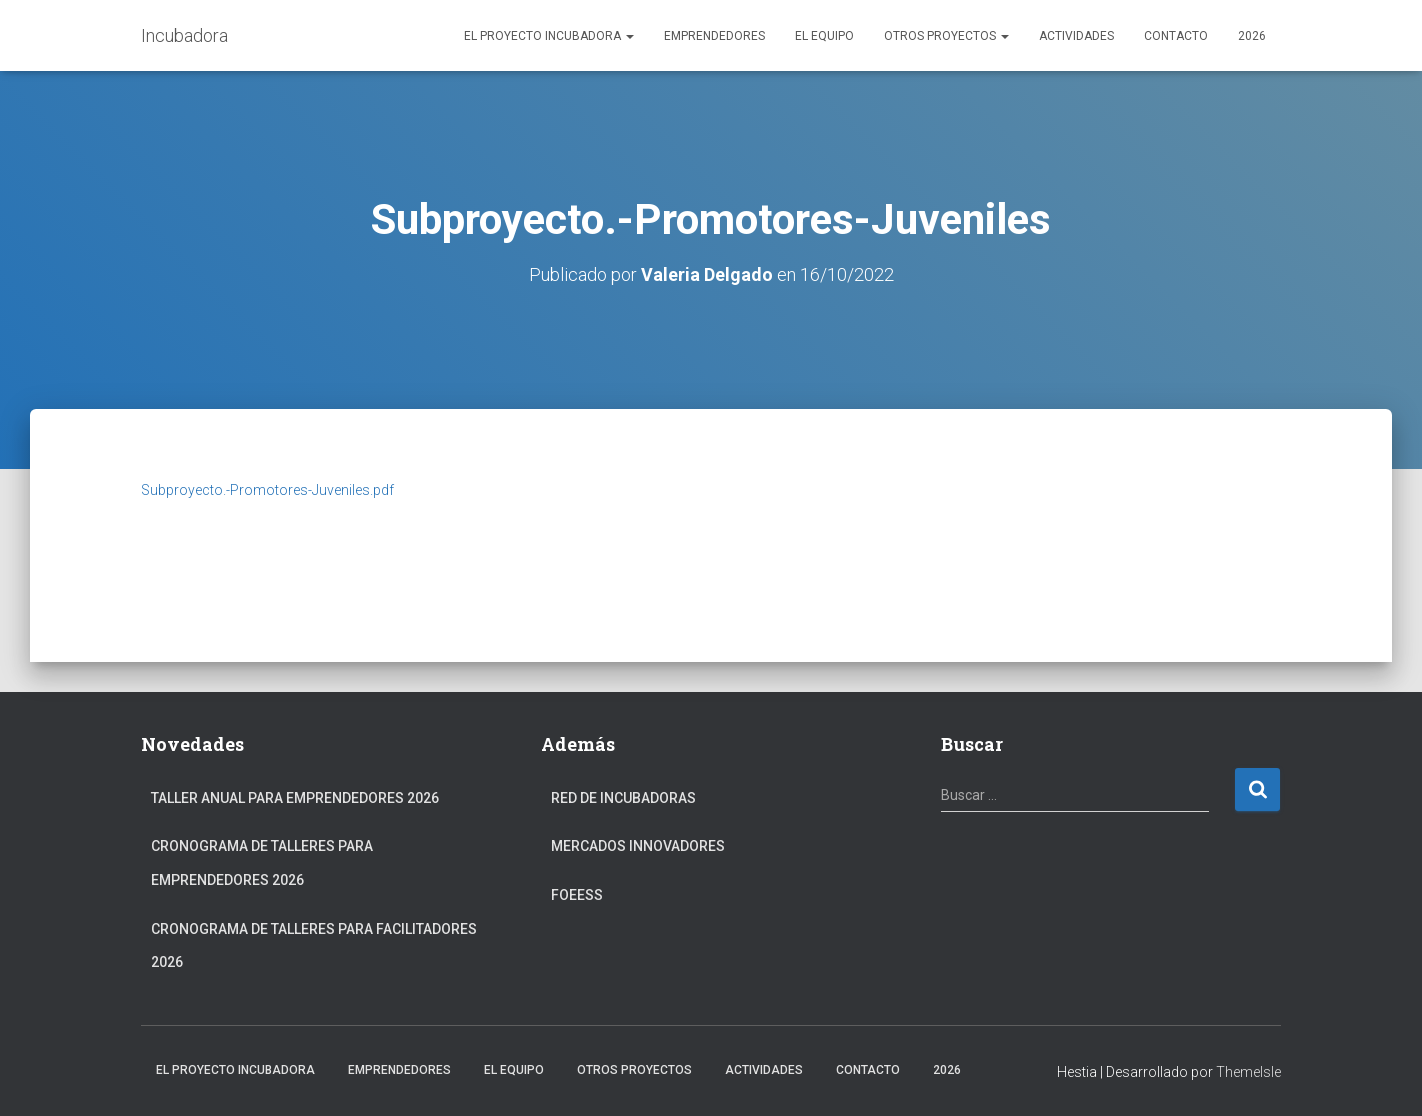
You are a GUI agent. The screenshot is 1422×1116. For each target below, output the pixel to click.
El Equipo (824, 36)
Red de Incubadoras (623, 798)
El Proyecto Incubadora (549, 36)
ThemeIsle (1248, 1072)
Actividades (1076, 36)
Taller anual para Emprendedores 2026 (295, 798)
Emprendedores (714, 36)
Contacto (1176, 36)
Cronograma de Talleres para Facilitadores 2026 (314, 946)
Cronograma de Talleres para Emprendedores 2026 (262, 863)
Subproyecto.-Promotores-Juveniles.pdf (267, 490)
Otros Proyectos (946, 36)
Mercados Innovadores (638, 846)
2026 (1252, 36)
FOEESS (577, 895)
